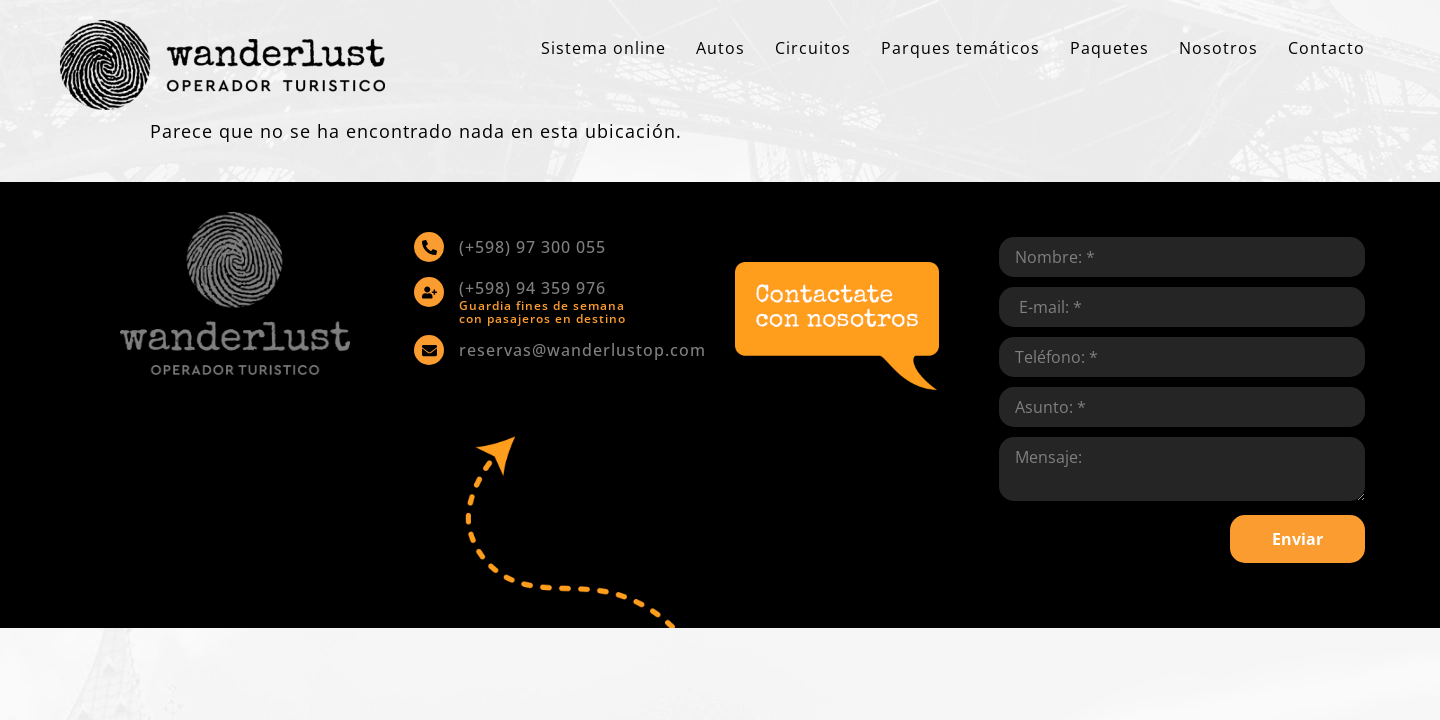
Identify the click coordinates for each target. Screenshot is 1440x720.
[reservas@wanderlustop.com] (429, 350)
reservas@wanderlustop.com (582, 350)
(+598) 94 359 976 (532, 288)
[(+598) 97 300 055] (429, 247)
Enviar (1297, 539)
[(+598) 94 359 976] (429, 292)
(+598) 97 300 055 (532, 247)
